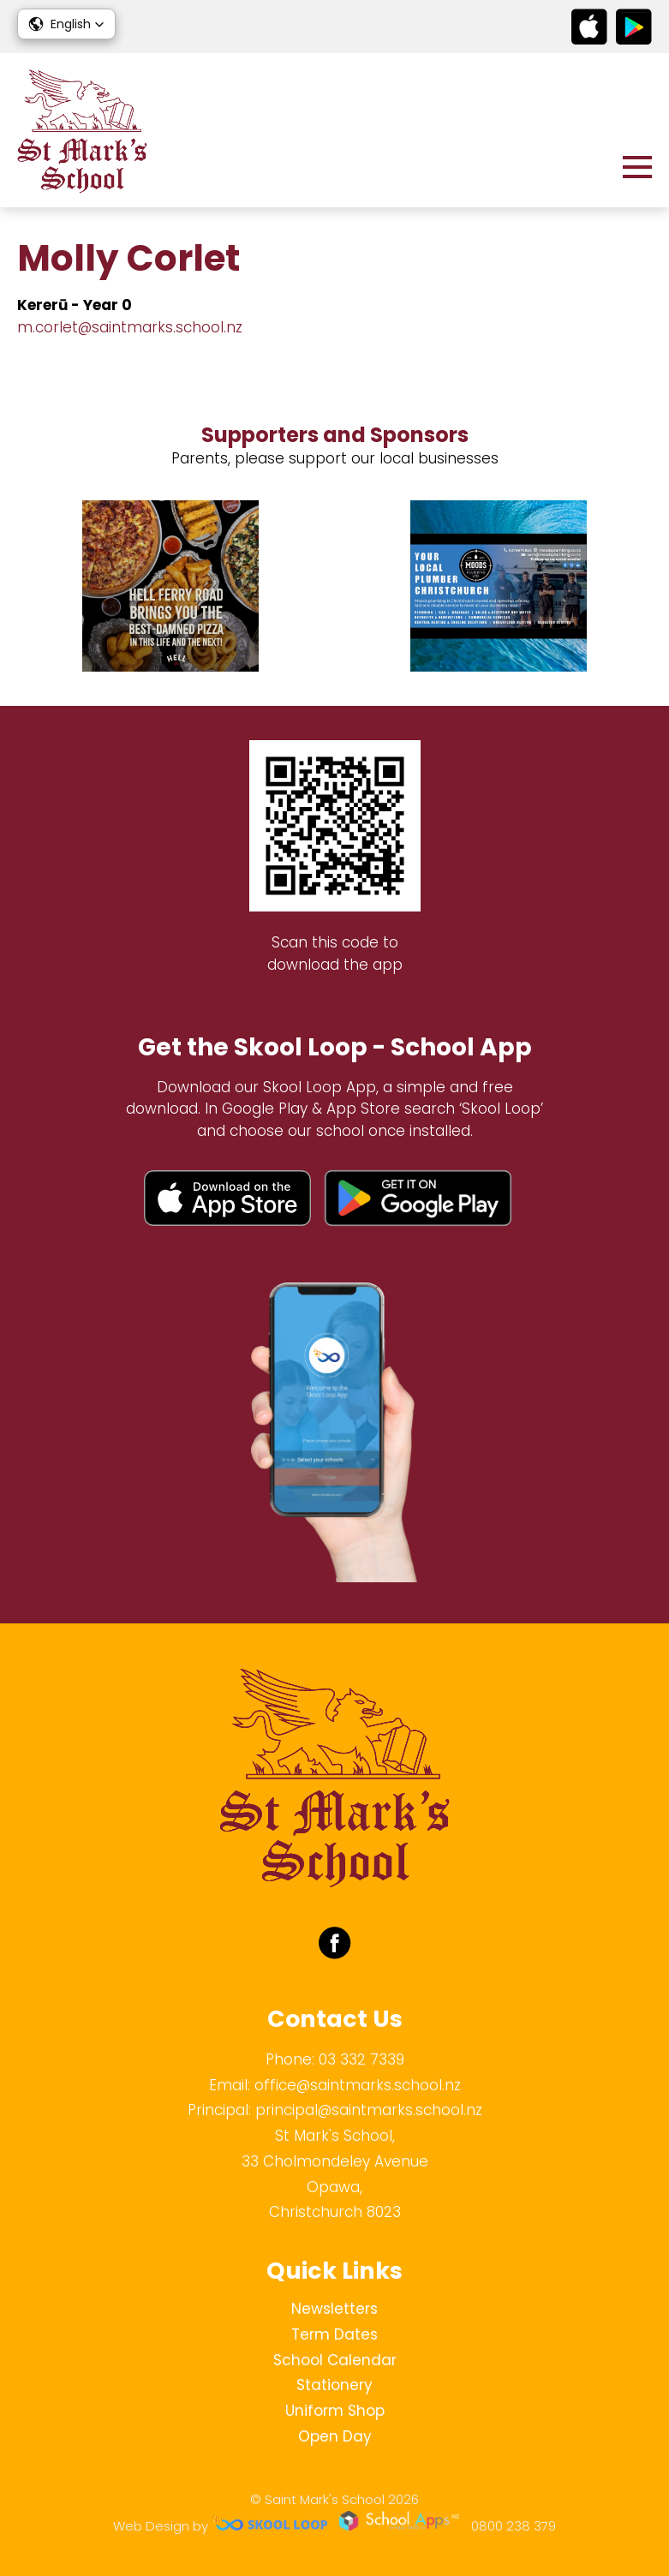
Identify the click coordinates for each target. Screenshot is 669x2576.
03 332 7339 (361, 2059)
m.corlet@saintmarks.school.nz (129, 327)
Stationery (334, 2385)
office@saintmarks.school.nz (357, 2085)
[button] (66, 24)
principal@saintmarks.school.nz (368, 2110)
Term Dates (334, 2334)
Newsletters (334, 2308)
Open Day (335, 2436)
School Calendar (335, 2360)
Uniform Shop (335, 2410)
